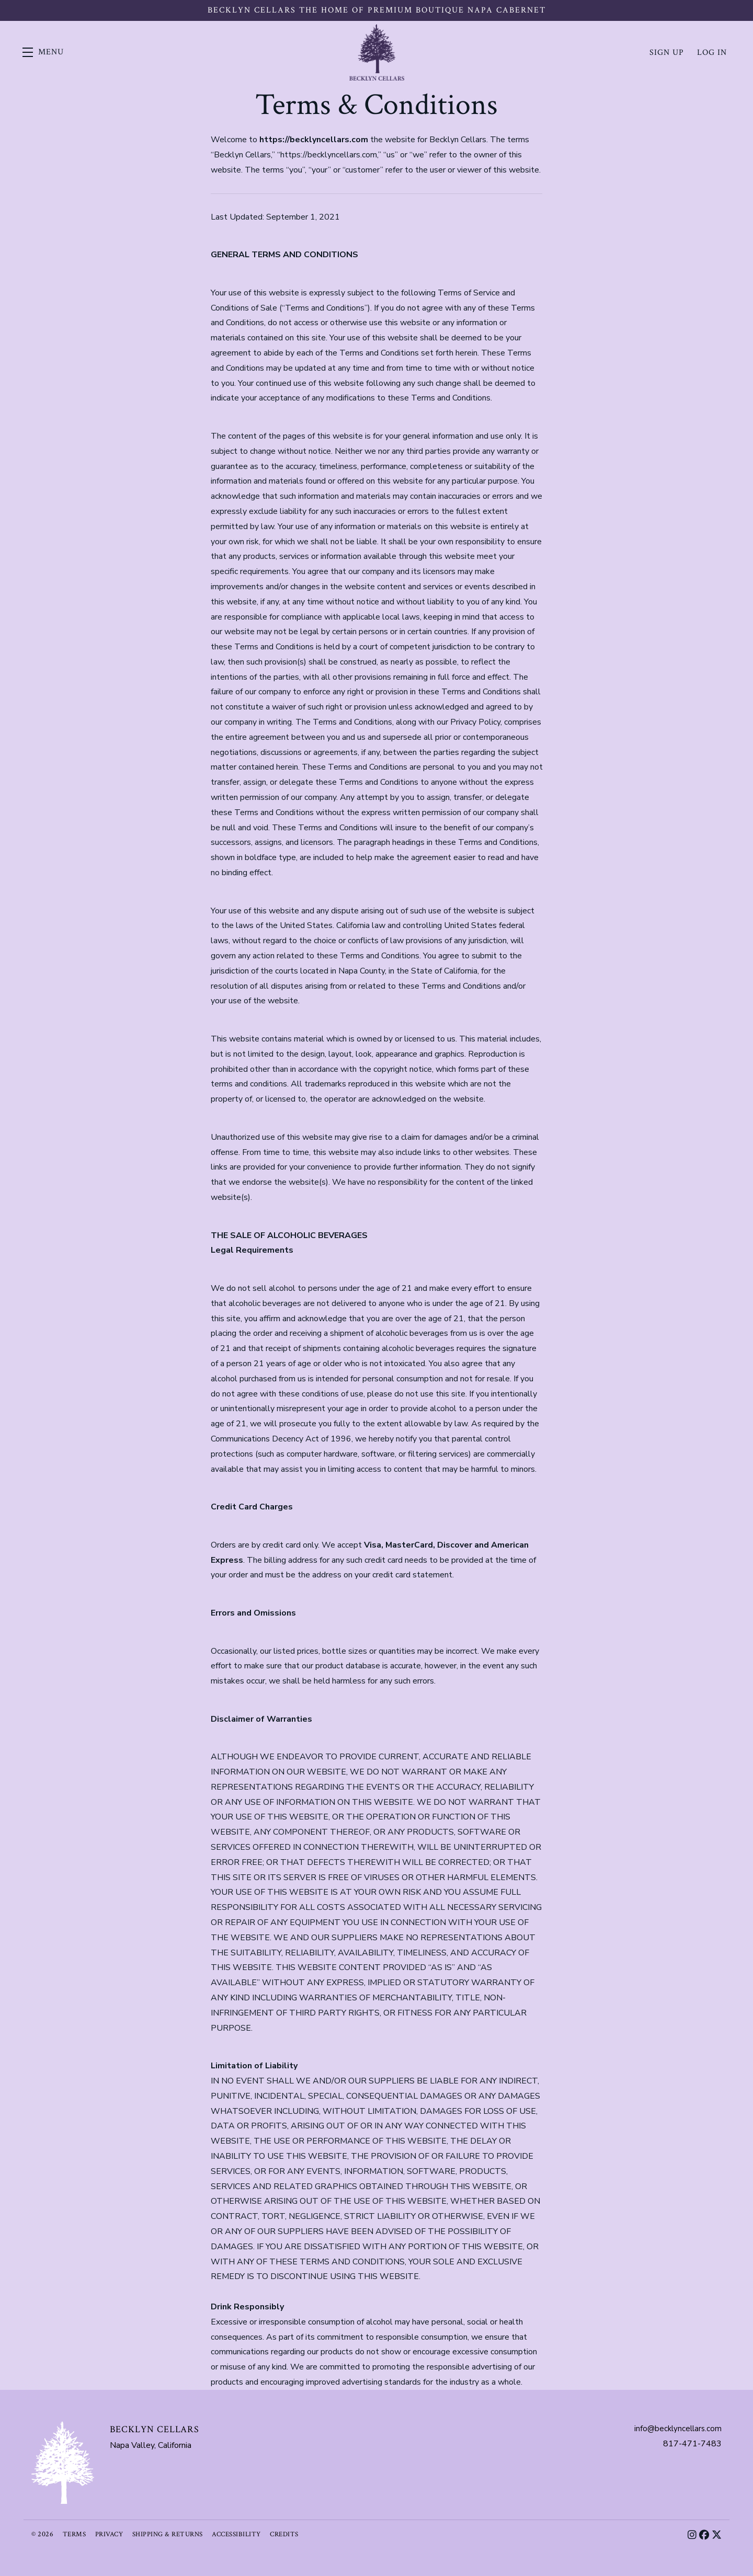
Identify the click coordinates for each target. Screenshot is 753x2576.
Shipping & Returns (174, 2534)
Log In (712, 52)
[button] (46, 52)
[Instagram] (691, 2535)
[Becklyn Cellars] (62, 2462)
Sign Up (666, 52)
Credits (298, 2534)
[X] (716, 2535)
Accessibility (247, 2534)
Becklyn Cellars (376, 52)
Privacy (112, 2534)
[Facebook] (703, 2535)
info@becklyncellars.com (676, 2428)
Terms (75, 2534)
